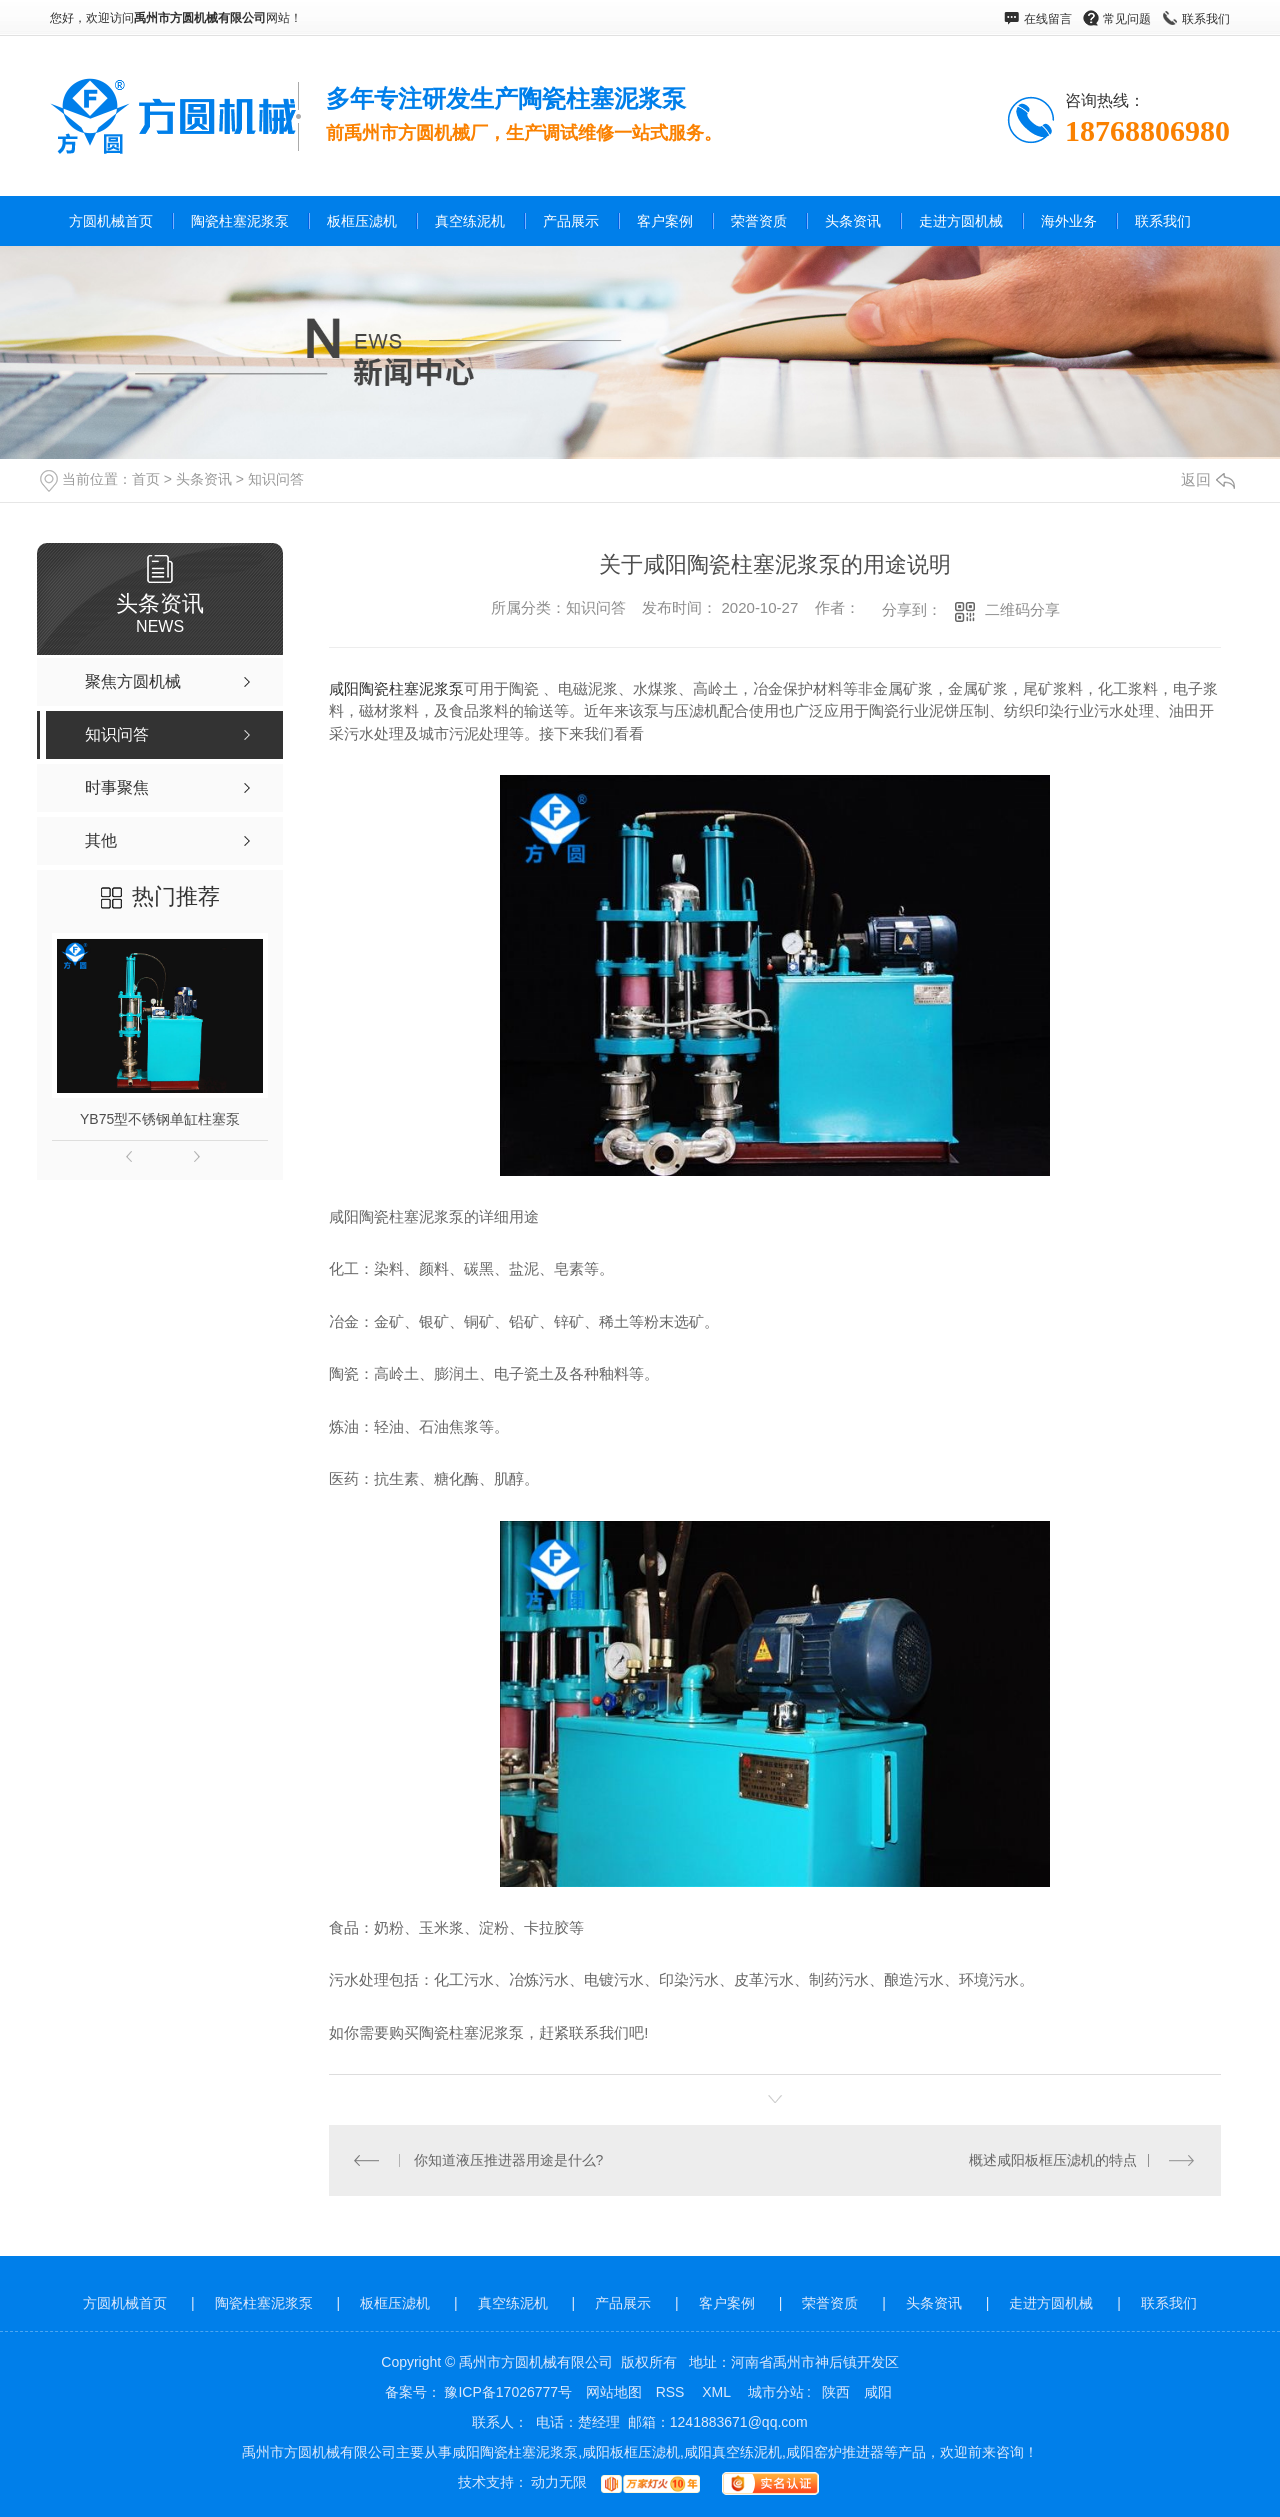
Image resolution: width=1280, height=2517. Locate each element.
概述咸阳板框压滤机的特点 (1053, 2160)
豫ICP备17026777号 (508, 2392)
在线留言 (1048, 19)
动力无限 (559, 2482)
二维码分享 (1022, 609)
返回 (1208, 479)
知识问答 (276, 479)
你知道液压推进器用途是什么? (509, 2160)
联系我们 (1206, 19)
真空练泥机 (470, 221)
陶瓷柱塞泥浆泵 (240, 221)
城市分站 (776, 2392)
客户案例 (665, 221)
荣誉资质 (759, 221)
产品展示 (571, 221)
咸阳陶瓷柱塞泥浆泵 (396, 688)
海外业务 (1069, 221)
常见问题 (1127, 19)
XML (718, 2392)
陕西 (836, 2392)
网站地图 (614, 2392)
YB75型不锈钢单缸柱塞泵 (160, 1119)
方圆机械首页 (111, 221)
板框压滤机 (362, 221)
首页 (146, 479)
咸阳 (878, 2392)
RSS (672, 2392)
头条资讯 (853, 221)
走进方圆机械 (961, 221)
